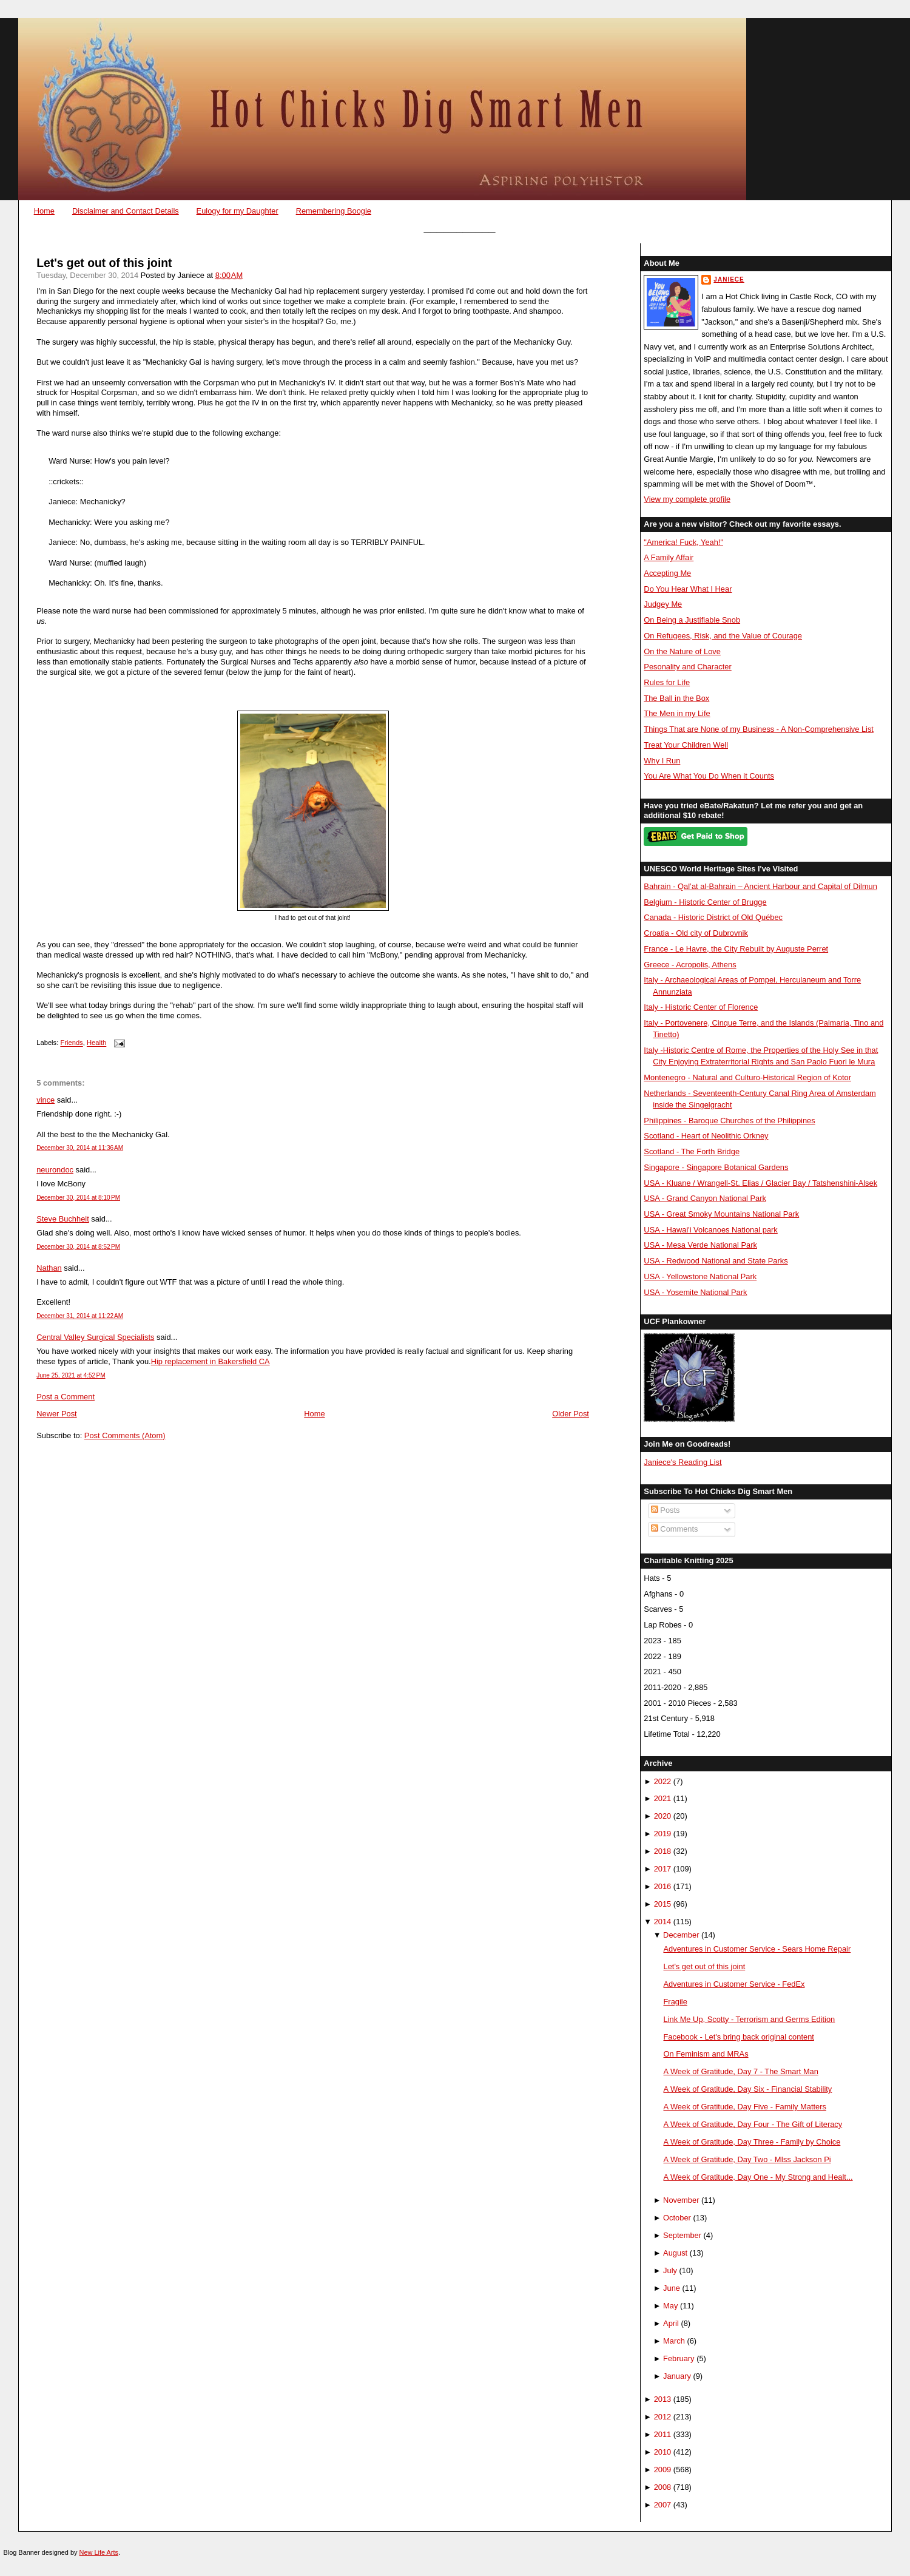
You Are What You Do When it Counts (709, 775)
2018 (663, 1851)
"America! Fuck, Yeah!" (683, 542)
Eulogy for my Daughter (237, 210)
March (674, 2340)
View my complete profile (687, 499)
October (677, 2217)
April (671, 2323)
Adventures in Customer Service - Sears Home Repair (757, 1948)
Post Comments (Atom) (125, 1435)
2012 (663, 2416)
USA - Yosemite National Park (695, 1292)
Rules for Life (667, 682)
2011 (663, 2434)
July (670, 2270)
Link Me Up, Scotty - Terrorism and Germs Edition (749, 2019)
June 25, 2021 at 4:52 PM (70, 1375)
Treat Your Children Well (686, 744)
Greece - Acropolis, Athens (690, 964)
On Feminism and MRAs (706, 2053)
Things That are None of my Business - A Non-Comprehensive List (759, 729)
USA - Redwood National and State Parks (715, 1260)
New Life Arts (98, 2552)
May (670, 2305)
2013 (663, 2399)
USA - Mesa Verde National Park (700, 1244)
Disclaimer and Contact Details (125, 210)
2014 (663, 1921)
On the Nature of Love (682, 651)
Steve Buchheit (62, 1218)
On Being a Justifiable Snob (692, 619)
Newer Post (56, 1413)
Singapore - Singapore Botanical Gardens (716, 1167)
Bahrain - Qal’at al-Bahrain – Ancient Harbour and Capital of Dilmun (760, 886)
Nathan (48, 1268)
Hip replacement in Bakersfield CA (210, 1361)
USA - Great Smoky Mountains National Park (721, 1214)
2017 (663, 1868)
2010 (663, 2451)
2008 (663, 2487)
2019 (663, 1833)
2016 (663, 1886)
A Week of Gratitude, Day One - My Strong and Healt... (758, 2177)
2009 (663, 2469)
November (681, 2200)
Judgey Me (663, 604)
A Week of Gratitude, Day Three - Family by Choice (752, 2141)
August (675, 2252)
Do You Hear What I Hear (688, 588)
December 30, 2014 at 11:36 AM (79, 1147)
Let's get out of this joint (104, 263)
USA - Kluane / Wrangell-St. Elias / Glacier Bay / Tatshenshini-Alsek (760, 1183)
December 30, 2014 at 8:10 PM (78, 1197)
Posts (665, 1510)
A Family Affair (668, 557)
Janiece (728, 279)
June (671, 2288)
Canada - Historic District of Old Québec (713, 917)
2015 (663, 1903)
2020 (663, 1815)
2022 (663, 1781)
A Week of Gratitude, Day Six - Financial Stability (748, 2089)
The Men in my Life (677, 713)
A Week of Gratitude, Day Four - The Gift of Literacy (753, 2124)
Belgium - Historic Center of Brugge (705, 902)
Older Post (570, 1413)
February (678, 2358)
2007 (663, 2504)
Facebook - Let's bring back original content (739, 2036)
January (677, 2376)
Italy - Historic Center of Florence (701, 1007)
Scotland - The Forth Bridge (692, 1151)
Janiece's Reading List (682, 1462)
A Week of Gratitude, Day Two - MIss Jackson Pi (747, 2159)
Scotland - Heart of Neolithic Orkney (706, 1135)
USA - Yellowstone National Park (700, 1276)
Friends (71, 1043)
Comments (674, 1528)
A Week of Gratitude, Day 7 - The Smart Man (741, 2071)
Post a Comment (65, 1396)
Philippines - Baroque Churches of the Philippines (729, 1120)
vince (45, 1099)
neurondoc (54, 1169)
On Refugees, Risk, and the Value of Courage (723, 635)
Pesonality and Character (687, 666)
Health (96, 1043)
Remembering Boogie (333, 210)
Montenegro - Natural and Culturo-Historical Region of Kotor (747, 1077)
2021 (663, 1798)
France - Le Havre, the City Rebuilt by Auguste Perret (736, 948)
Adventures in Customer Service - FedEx (734, 1984)
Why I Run (662, 760)
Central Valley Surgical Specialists (95, 1337)
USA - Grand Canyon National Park (705, 1198)
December (681, 1934)
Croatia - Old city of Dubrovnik (696, 933)
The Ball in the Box (676, 698)
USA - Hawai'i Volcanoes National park (710, 1229)
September (682, 2235)
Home (44, 210)
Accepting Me (667, 573)
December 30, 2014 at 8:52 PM (78, 1246)
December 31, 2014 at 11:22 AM (79, 1316)
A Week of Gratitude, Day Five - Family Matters (745, 2106)
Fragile (675, 2001)
